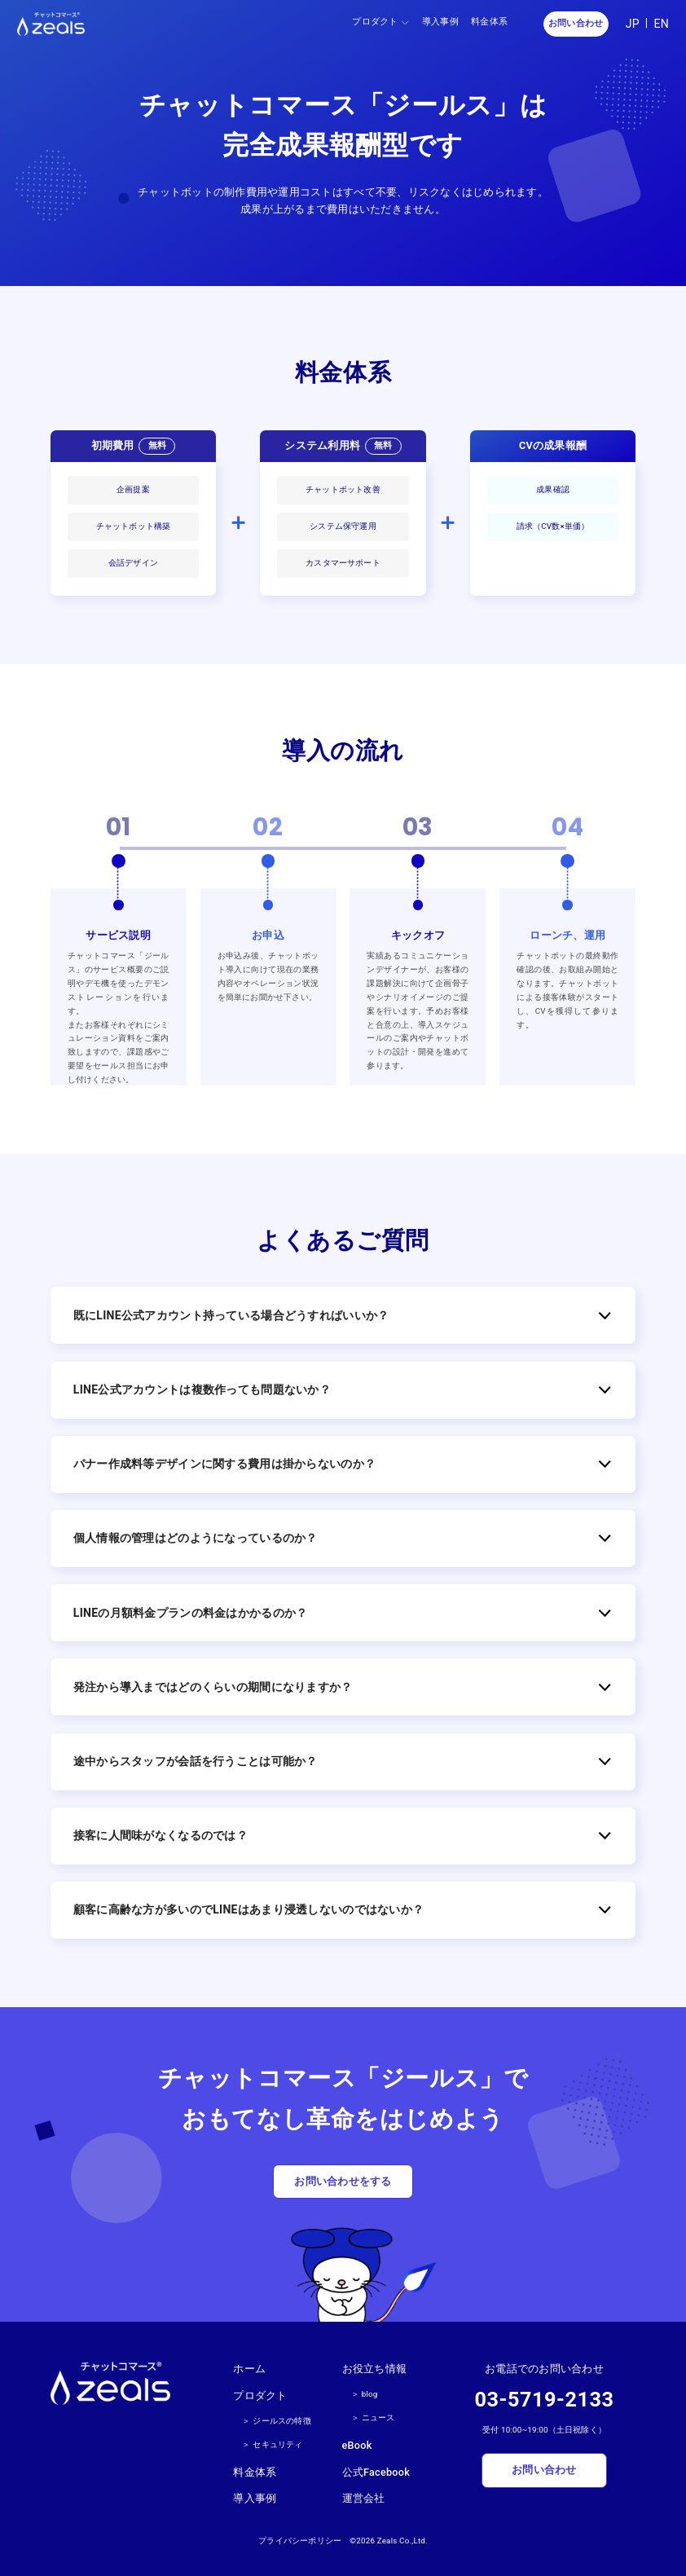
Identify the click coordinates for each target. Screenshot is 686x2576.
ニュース (378, 2417)
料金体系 (489, 21)
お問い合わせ (575, 23)
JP (633, 23)
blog (370, 2393)
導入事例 (440, 21)
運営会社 (363, 2498)
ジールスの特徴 (281, 2420)
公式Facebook (376, 2472)
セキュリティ (277, 2444)
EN (661, 23)
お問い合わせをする (342, 2181)
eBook (357, 2445)
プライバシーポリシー (299, 2540)
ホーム (249, 2368)
